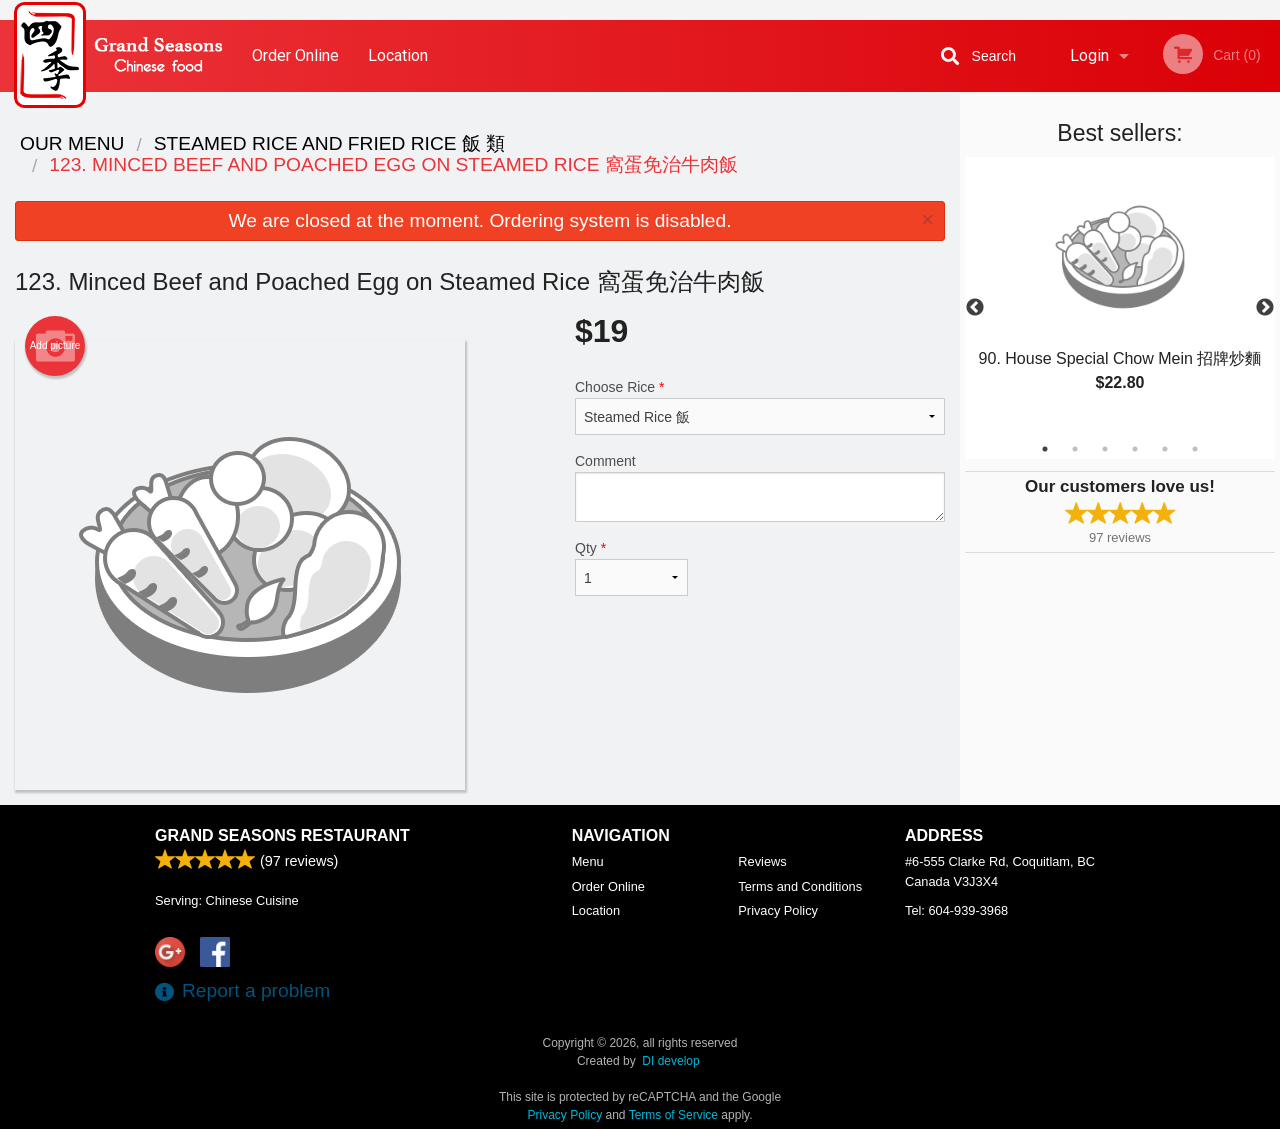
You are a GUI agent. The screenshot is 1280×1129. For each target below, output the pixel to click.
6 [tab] (1195, 449)
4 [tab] (1135, 449)
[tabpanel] (1120, 296)
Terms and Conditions (800, 886)
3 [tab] (1105, 449)
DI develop (670, 1061)
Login (1089, 55)
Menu (588, 861)
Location (398, 55)
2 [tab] (1075, 449)
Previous (975, 308)
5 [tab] (1165, 449)
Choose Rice (760, 407)
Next (1265, 308)
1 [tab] (1045, 449)
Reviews (762, 861)
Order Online (295, 55)
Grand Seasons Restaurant (282, 835)
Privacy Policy (778, 910)
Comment (760, 487)
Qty (631, 568)
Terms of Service (673, 1115)
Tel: (956, 910)
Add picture (55, 346)
